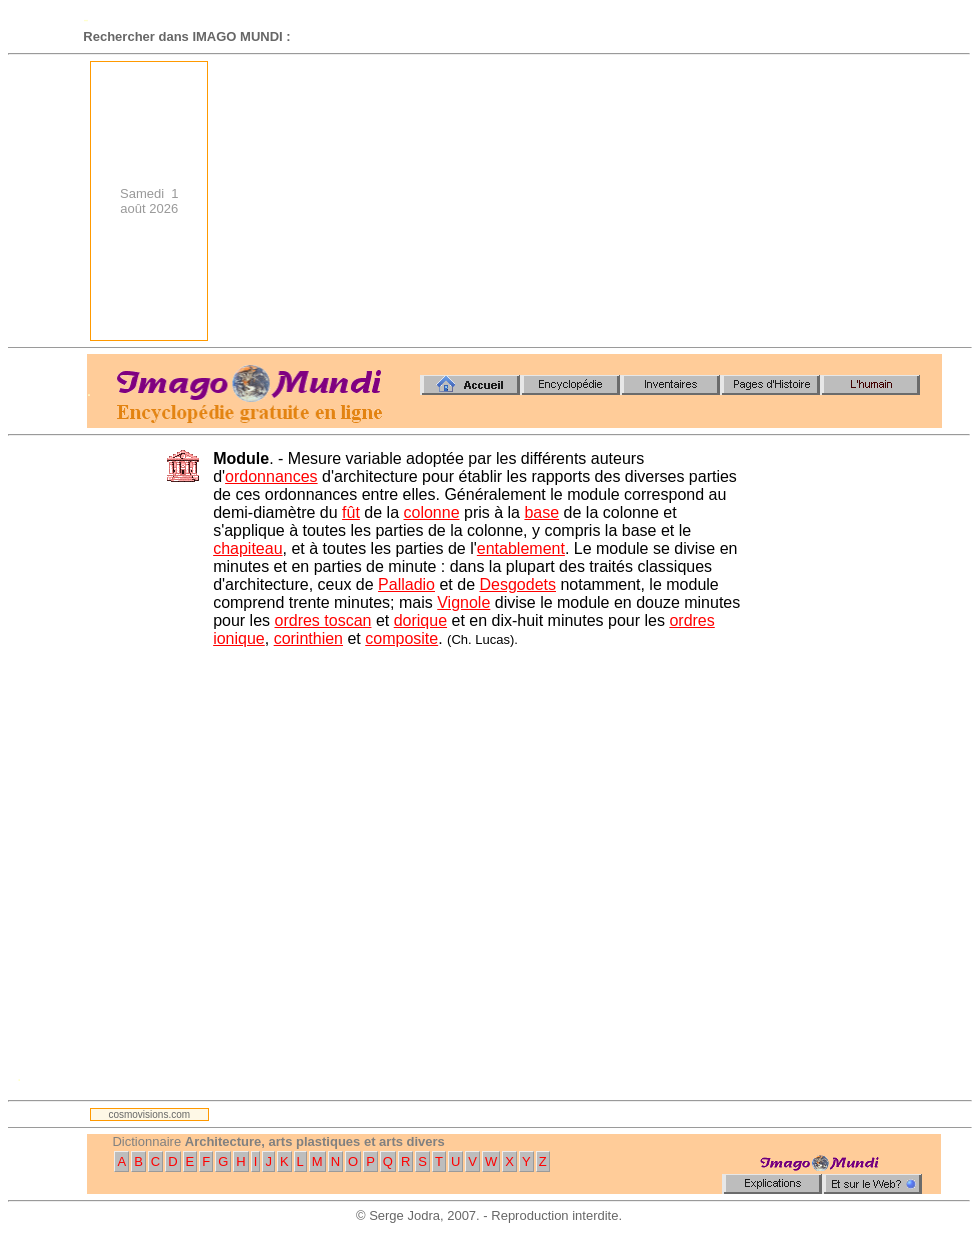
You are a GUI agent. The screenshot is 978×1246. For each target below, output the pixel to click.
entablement (521, 548)
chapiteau (247, 548)
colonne (431, 512)
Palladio (406, 584)
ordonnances (271, 476)
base (541, 512)
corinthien (308, 638)
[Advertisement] (648, 201)
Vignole (463, 602)
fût (351, 512)
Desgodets (517, 584)
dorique (420, 620)
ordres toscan (323, 620)
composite (401, 638)
